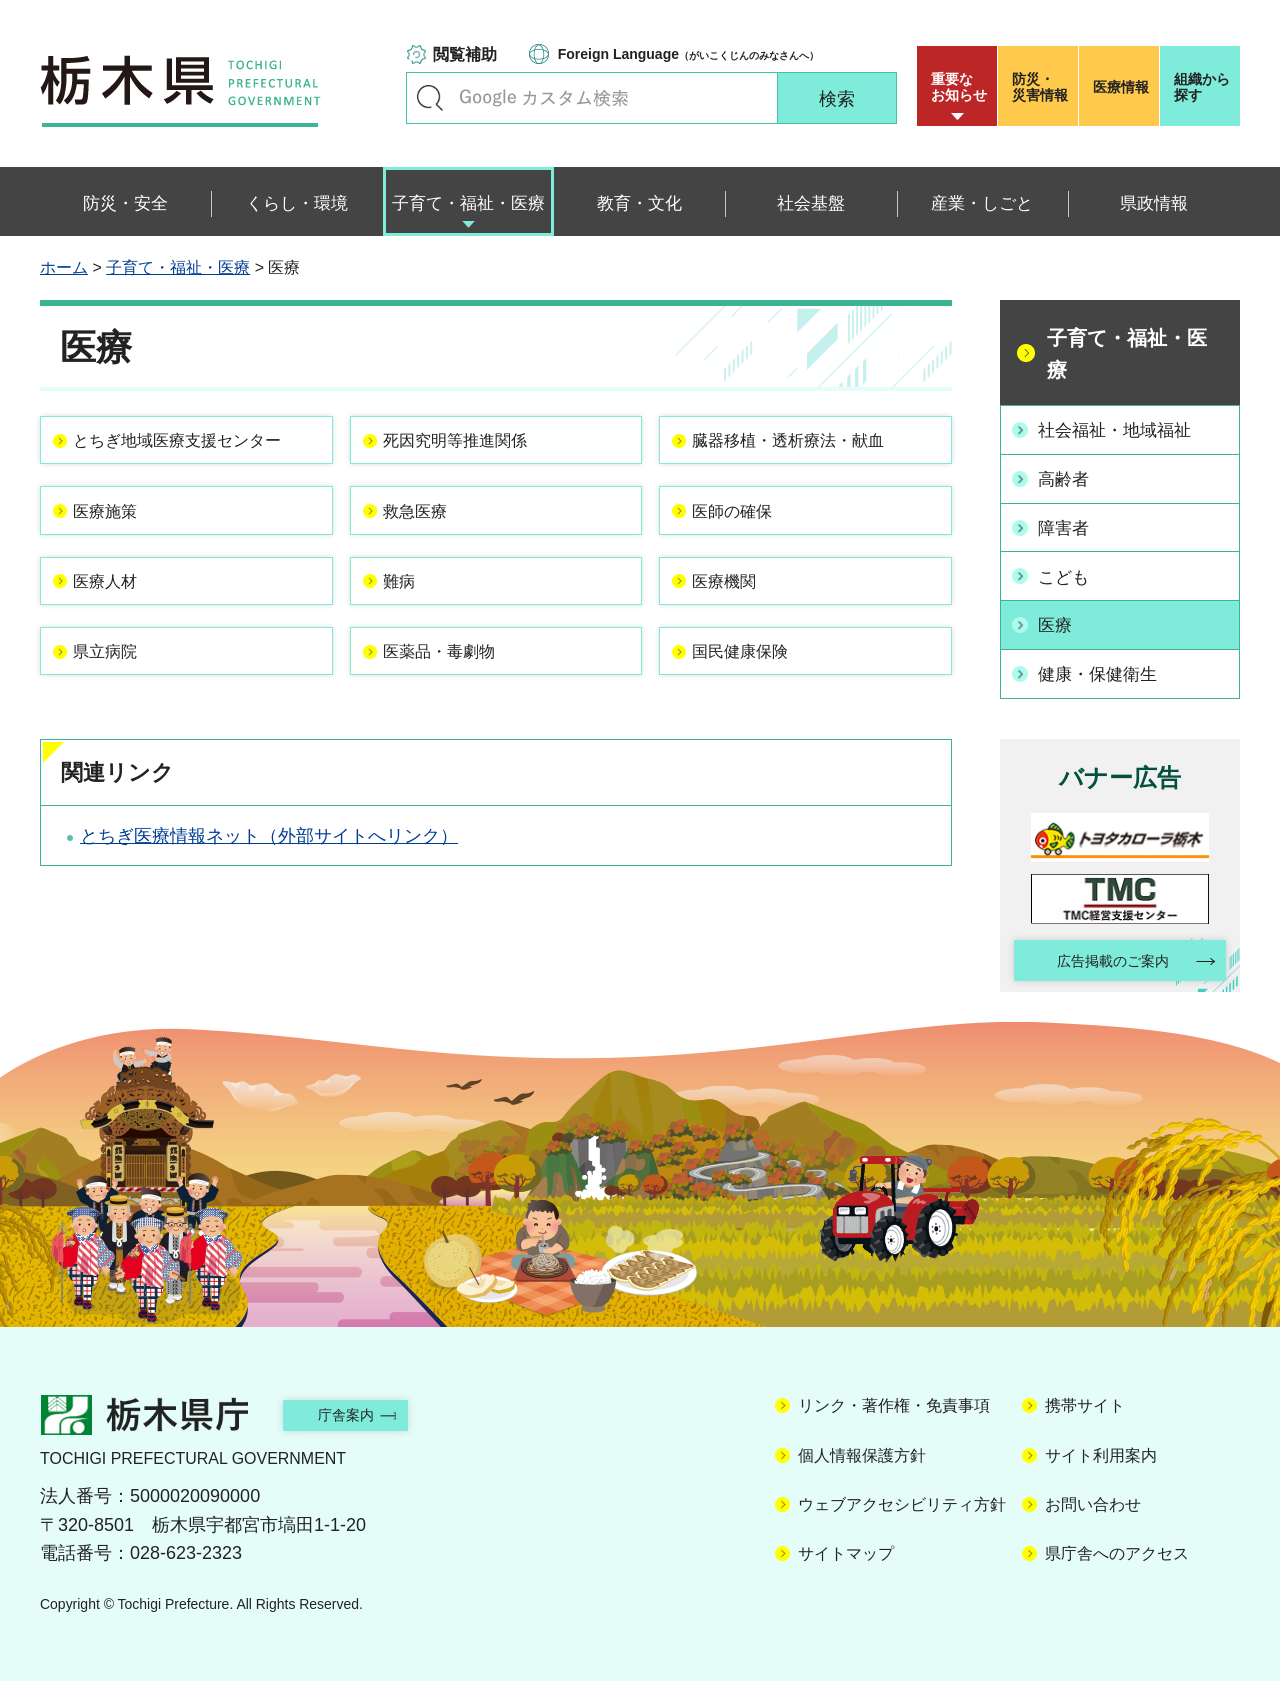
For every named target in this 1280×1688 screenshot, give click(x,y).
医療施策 (117, 553)
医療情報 (1121, 87)
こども (1068, 571)
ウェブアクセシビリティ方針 (902, 1510)
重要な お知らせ (959, 87)
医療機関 (736, 635)
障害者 (1068, 524)
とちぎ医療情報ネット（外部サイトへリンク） (269, 909)
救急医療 (427, 553)
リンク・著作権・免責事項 (894, 1412)
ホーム (64, 267)
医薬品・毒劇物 (454, 718)
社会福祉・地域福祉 (1122, 429)
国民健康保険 (754, 718)
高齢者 (1068, 477)
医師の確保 (745, 553)
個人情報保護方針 (862, 1461)
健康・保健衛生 (1104, 665)
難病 (409, 635)
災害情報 (1042, 87)
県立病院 (117, 718)
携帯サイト (1085, 1412)
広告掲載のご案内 (1103, 954)
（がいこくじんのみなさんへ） (688, 54)
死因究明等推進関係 (472, 446)
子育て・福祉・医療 (178, 267)
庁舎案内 (365, 1420)
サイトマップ (846, 1560)
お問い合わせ (1093, 1510)
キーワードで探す (430, 98)
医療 (1059, 618)
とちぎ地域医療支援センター (189, 458)
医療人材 (117, 635)
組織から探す (1202, 87)
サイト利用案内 (1101, 1461)
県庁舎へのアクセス (1117, 1560)
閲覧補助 (465, 54)
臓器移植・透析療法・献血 (808, 446)
